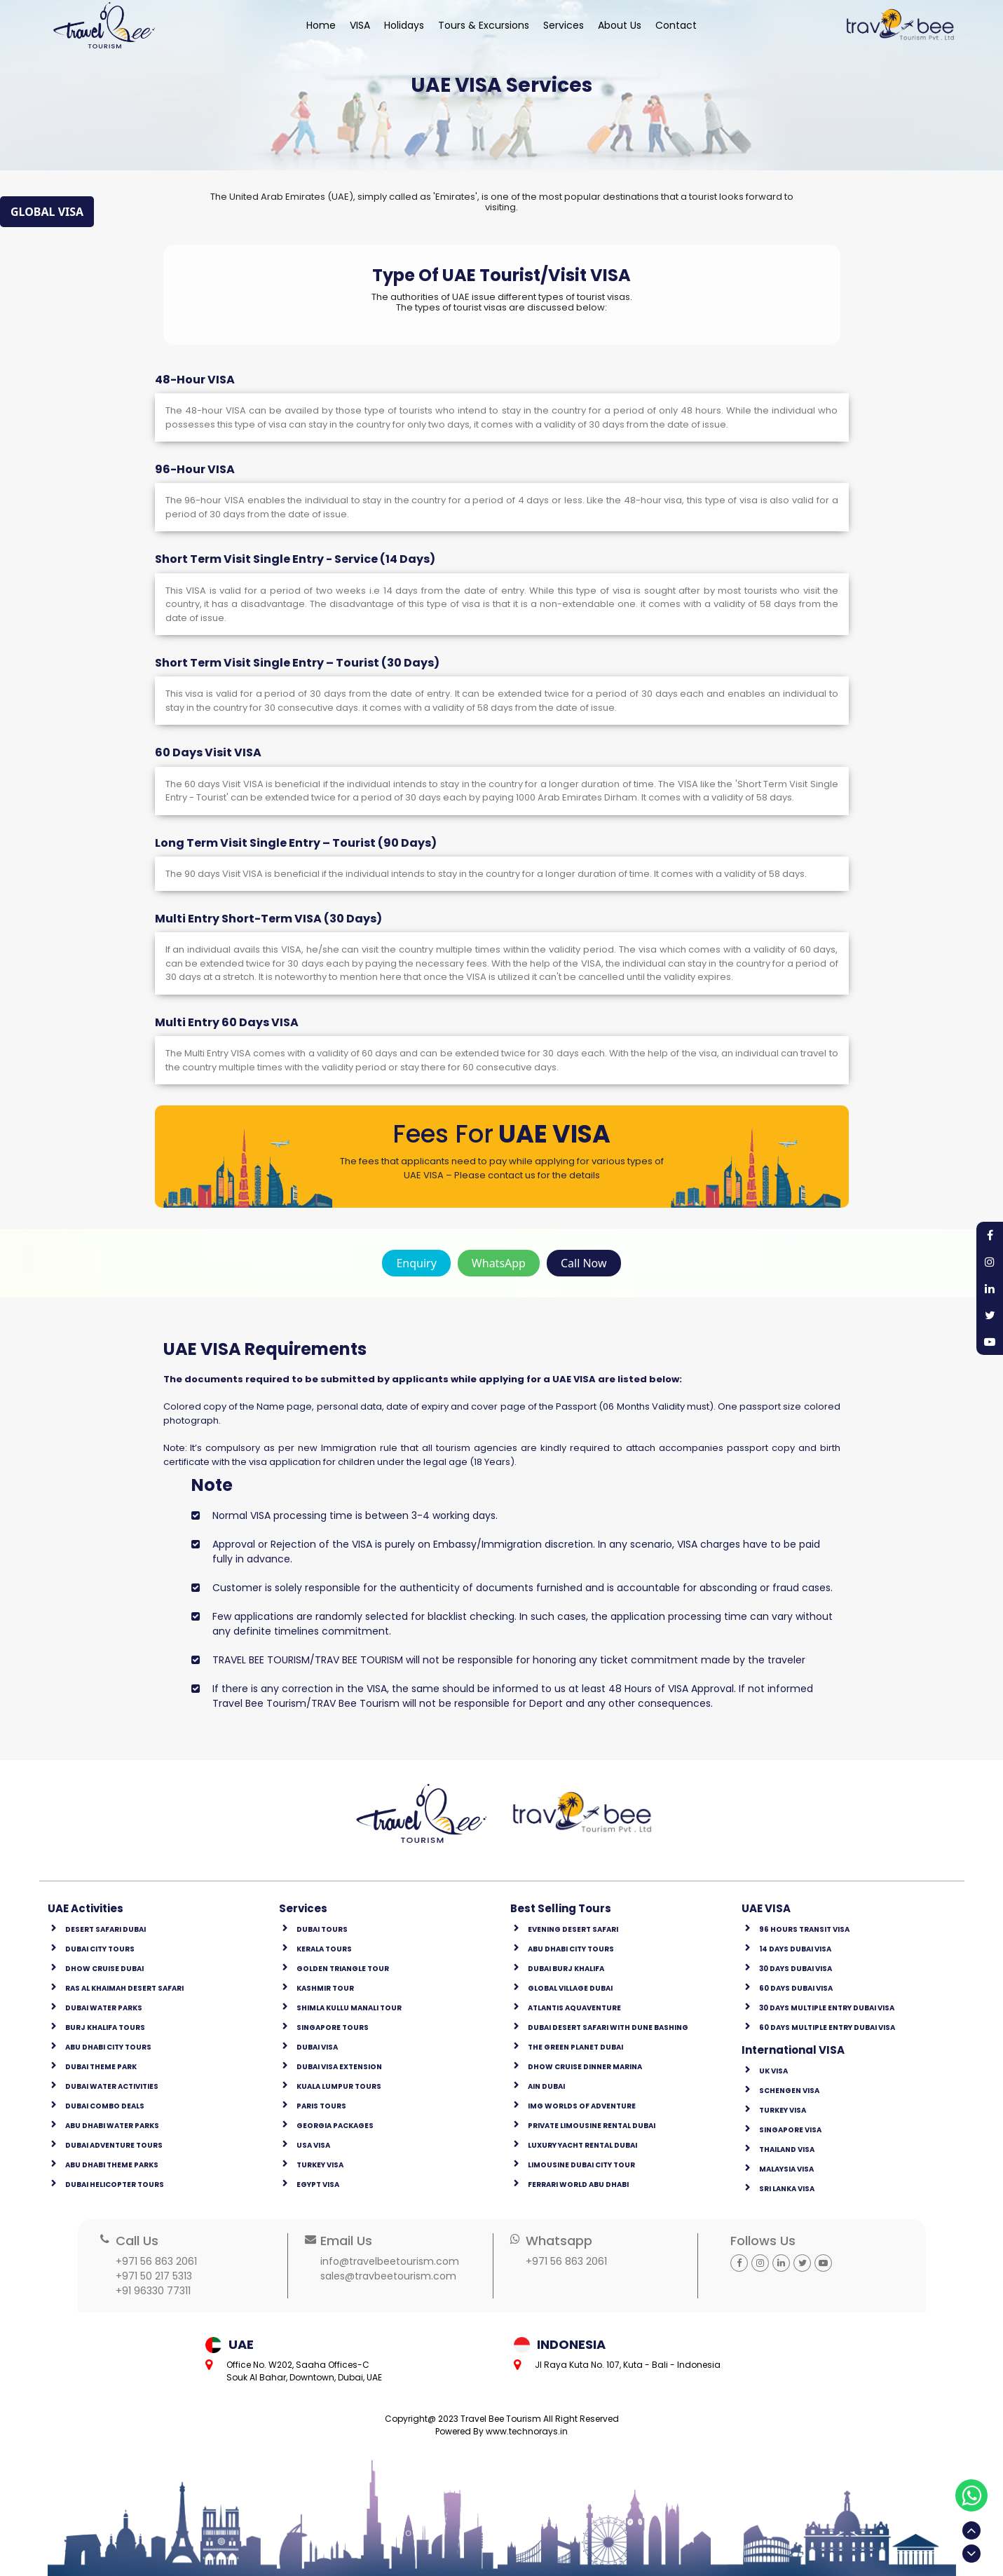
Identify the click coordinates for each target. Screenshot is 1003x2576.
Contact (676, 25)
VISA (360, 25)
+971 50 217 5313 (154, 2276)
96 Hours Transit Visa (804, 1929)
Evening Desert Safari (573, 1929)
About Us (619, 25)
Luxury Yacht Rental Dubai (582, 2145)
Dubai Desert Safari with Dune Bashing (608, 2027)
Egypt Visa (317, 2184)
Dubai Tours (322, 1929)
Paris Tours (321, 2106)
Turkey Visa (319, 2165)
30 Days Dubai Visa (795, 1968)
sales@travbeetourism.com (388, 2276)
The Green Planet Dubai (575, 2047)
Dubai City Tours (100, 1949)
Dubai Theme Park (101, 2067)
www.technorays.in (527, 2431)
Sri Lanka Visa (786, 2188)
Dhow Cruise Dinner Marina (585, 2067)
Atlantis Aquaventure (574, 2008)
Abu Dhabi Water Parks (112, 2125)
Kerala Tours (324, 1949)
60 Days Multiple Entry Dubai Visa (827, 2027)
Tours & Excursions (483, 25)
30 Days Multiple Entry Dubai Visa (826, 2008)
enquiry (416, 1263)
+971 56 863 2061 (156, 2261)
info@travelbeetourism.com (389, 2261)
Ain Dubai (546, 2086)
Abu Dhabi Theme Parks (111, 2165)
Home (321, 25)
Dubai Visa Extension (339, 2067)
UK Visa (773, 2071)
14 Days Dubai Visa (795, 1949)
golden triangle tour (342, 1968)
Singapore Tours (332, 2027)
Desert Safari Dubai (105, 1929)
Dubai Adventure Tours (114, 2145)
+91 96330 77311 (153, 2291)
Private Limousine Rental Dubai (591, 2125)
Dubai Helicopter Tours (114, 2184)
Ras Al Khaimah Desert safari (124, 1988)
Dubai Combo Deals (104, 2106)
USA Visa (313, 2145)
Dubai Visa (317, 2047)
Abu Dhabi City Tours (108, 2047)
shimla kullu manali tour (349, 2008)
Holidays (404, 25)
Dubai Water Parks (103, 2008)
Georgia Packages (335, 2125)
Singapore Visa (790, 2130)
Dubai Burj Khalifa (566, 1968)
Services (563, 25)
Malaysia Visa (786, 2169)
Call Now (584, 1263)
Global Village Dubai (570, 1988)
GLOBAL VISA (47, 211)
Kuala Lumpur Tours (338, 2086)
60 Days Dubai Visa (796, 1988)
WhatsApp (499, 1263)
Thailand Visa (786, 2149)
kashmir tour (325, 1988)
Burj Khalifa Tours (105, 2027)
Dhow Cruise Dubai (104, 1968)
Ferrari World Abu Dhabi (578, 2184)
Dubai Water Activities (111, 2086)
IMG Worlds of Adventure (582, 2106)
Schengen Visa (789, 2090)
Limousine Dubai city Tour (581, 2165)
